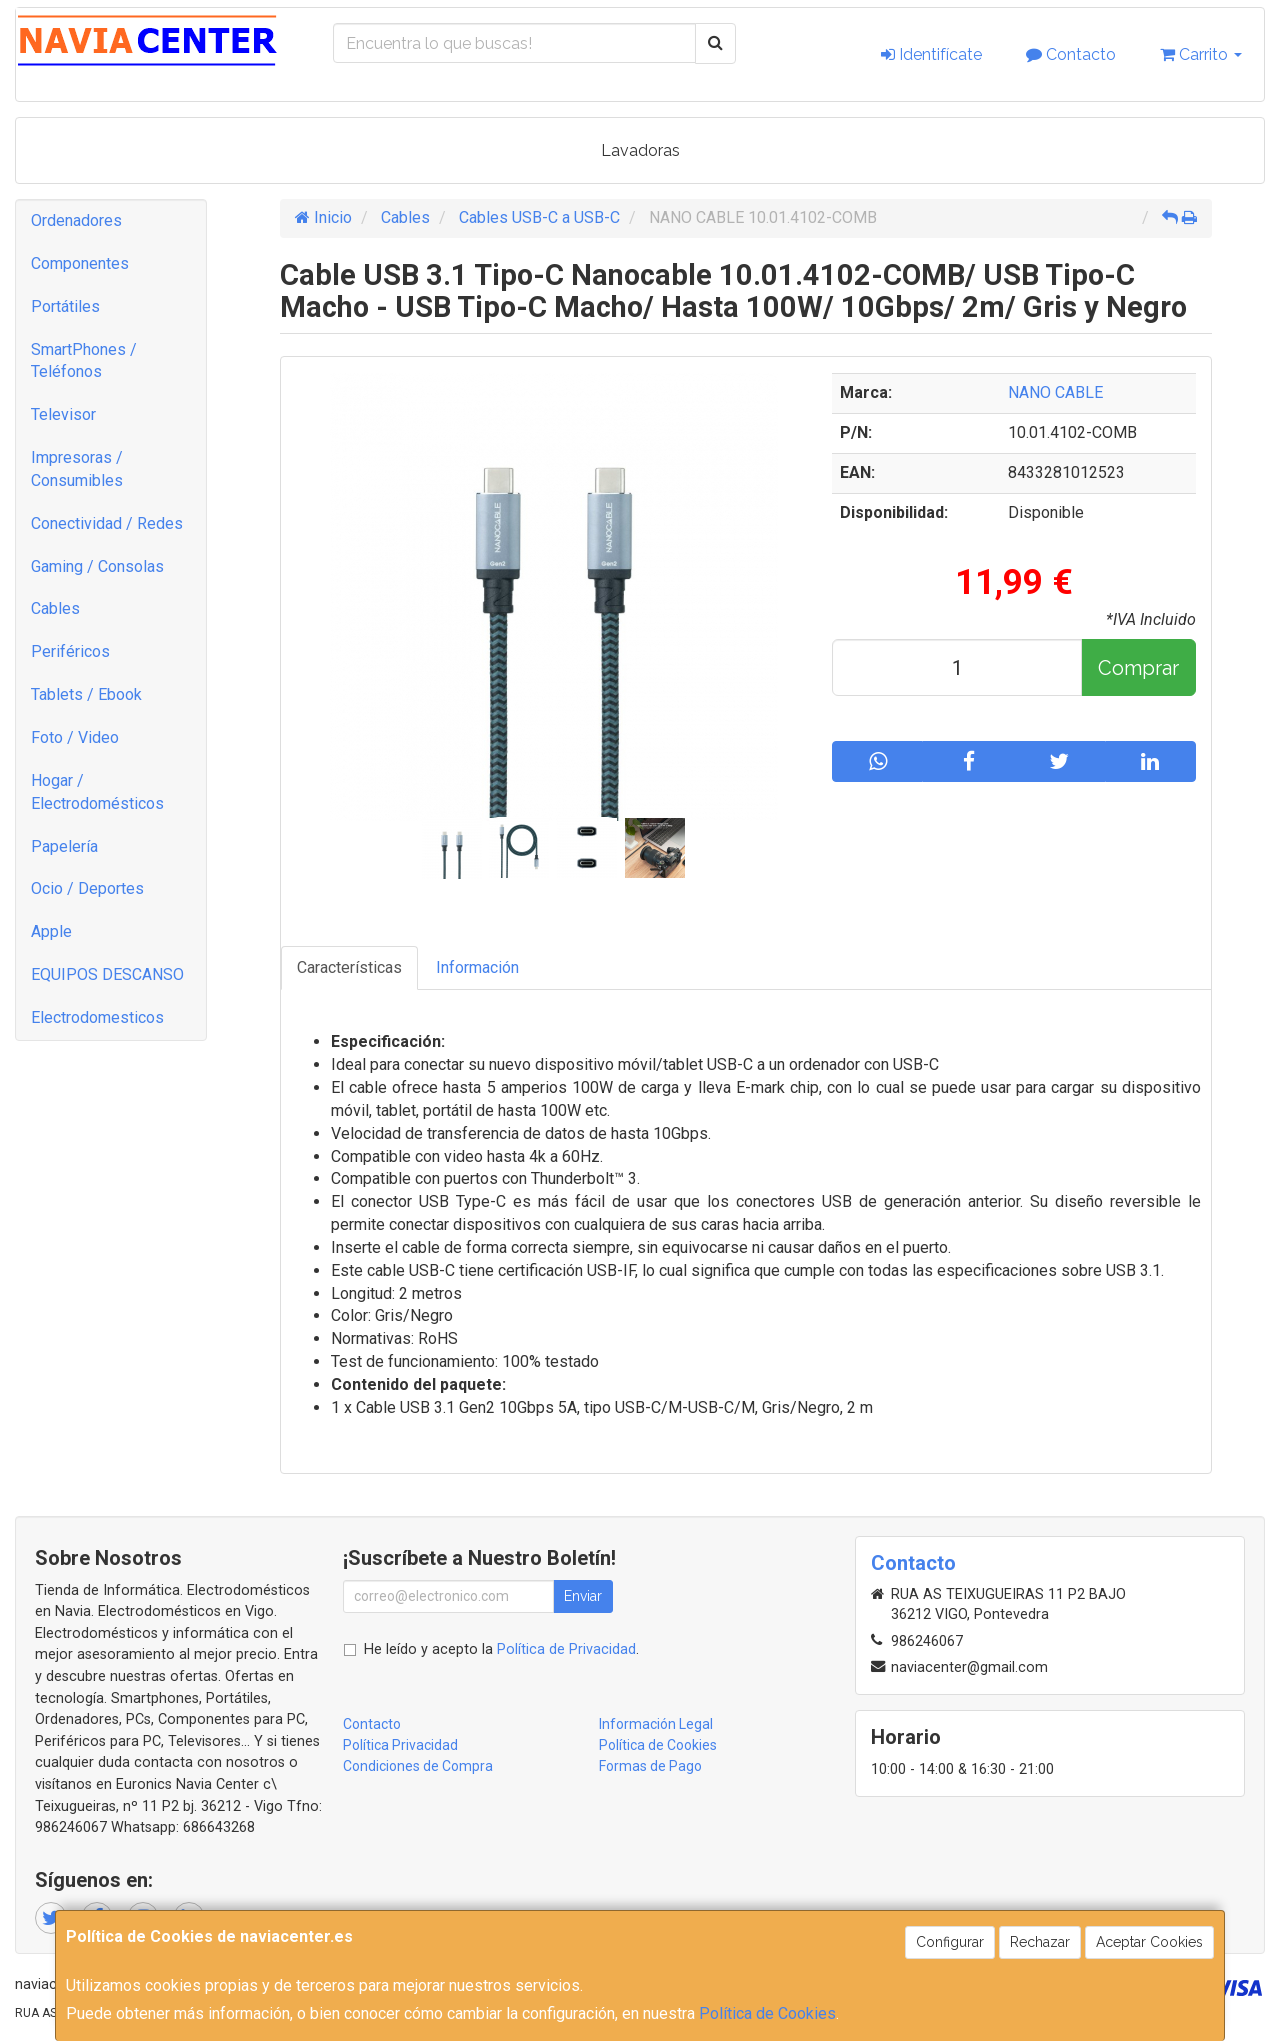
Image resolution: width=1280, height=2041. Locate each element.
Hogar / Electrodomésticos (97, 792)
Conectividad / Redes (107, 523)
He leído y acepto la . (501, 1649)
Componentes (80, 263)
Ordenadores (76, 220)
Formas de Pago (650, 1766)
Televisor (63, 414)
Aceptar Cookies (1149, 1942)
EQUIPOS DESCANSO (107, 974)
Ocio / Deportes (87, 888)
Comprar (1138, 668)
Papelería (64, 846)
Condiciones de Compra (418, 1766)
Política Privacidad (400, 1745)
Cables (55, 608)
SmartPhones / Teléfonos (84, 361)
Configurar (950, 1942)
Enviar (583, 1596)
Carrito (1201, 54)
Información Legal (656, 1724)
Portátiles (65, 306)
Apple (51, 931)
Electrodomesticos (97, 1017)
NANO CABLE (1055, 392)
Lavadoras (640, 150)
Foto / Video (75, 737)
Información (477, 967)
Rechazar (1040, 1942)
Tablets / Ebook (86, 694)
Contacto (1071, 54)
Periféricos (70, 651)
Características (349, 967)
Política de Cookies (767, 2013)
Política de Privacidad (566, 1649)
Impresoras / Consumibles (77, 469)
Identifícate (931, 54)
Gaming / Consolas (97, 566)
